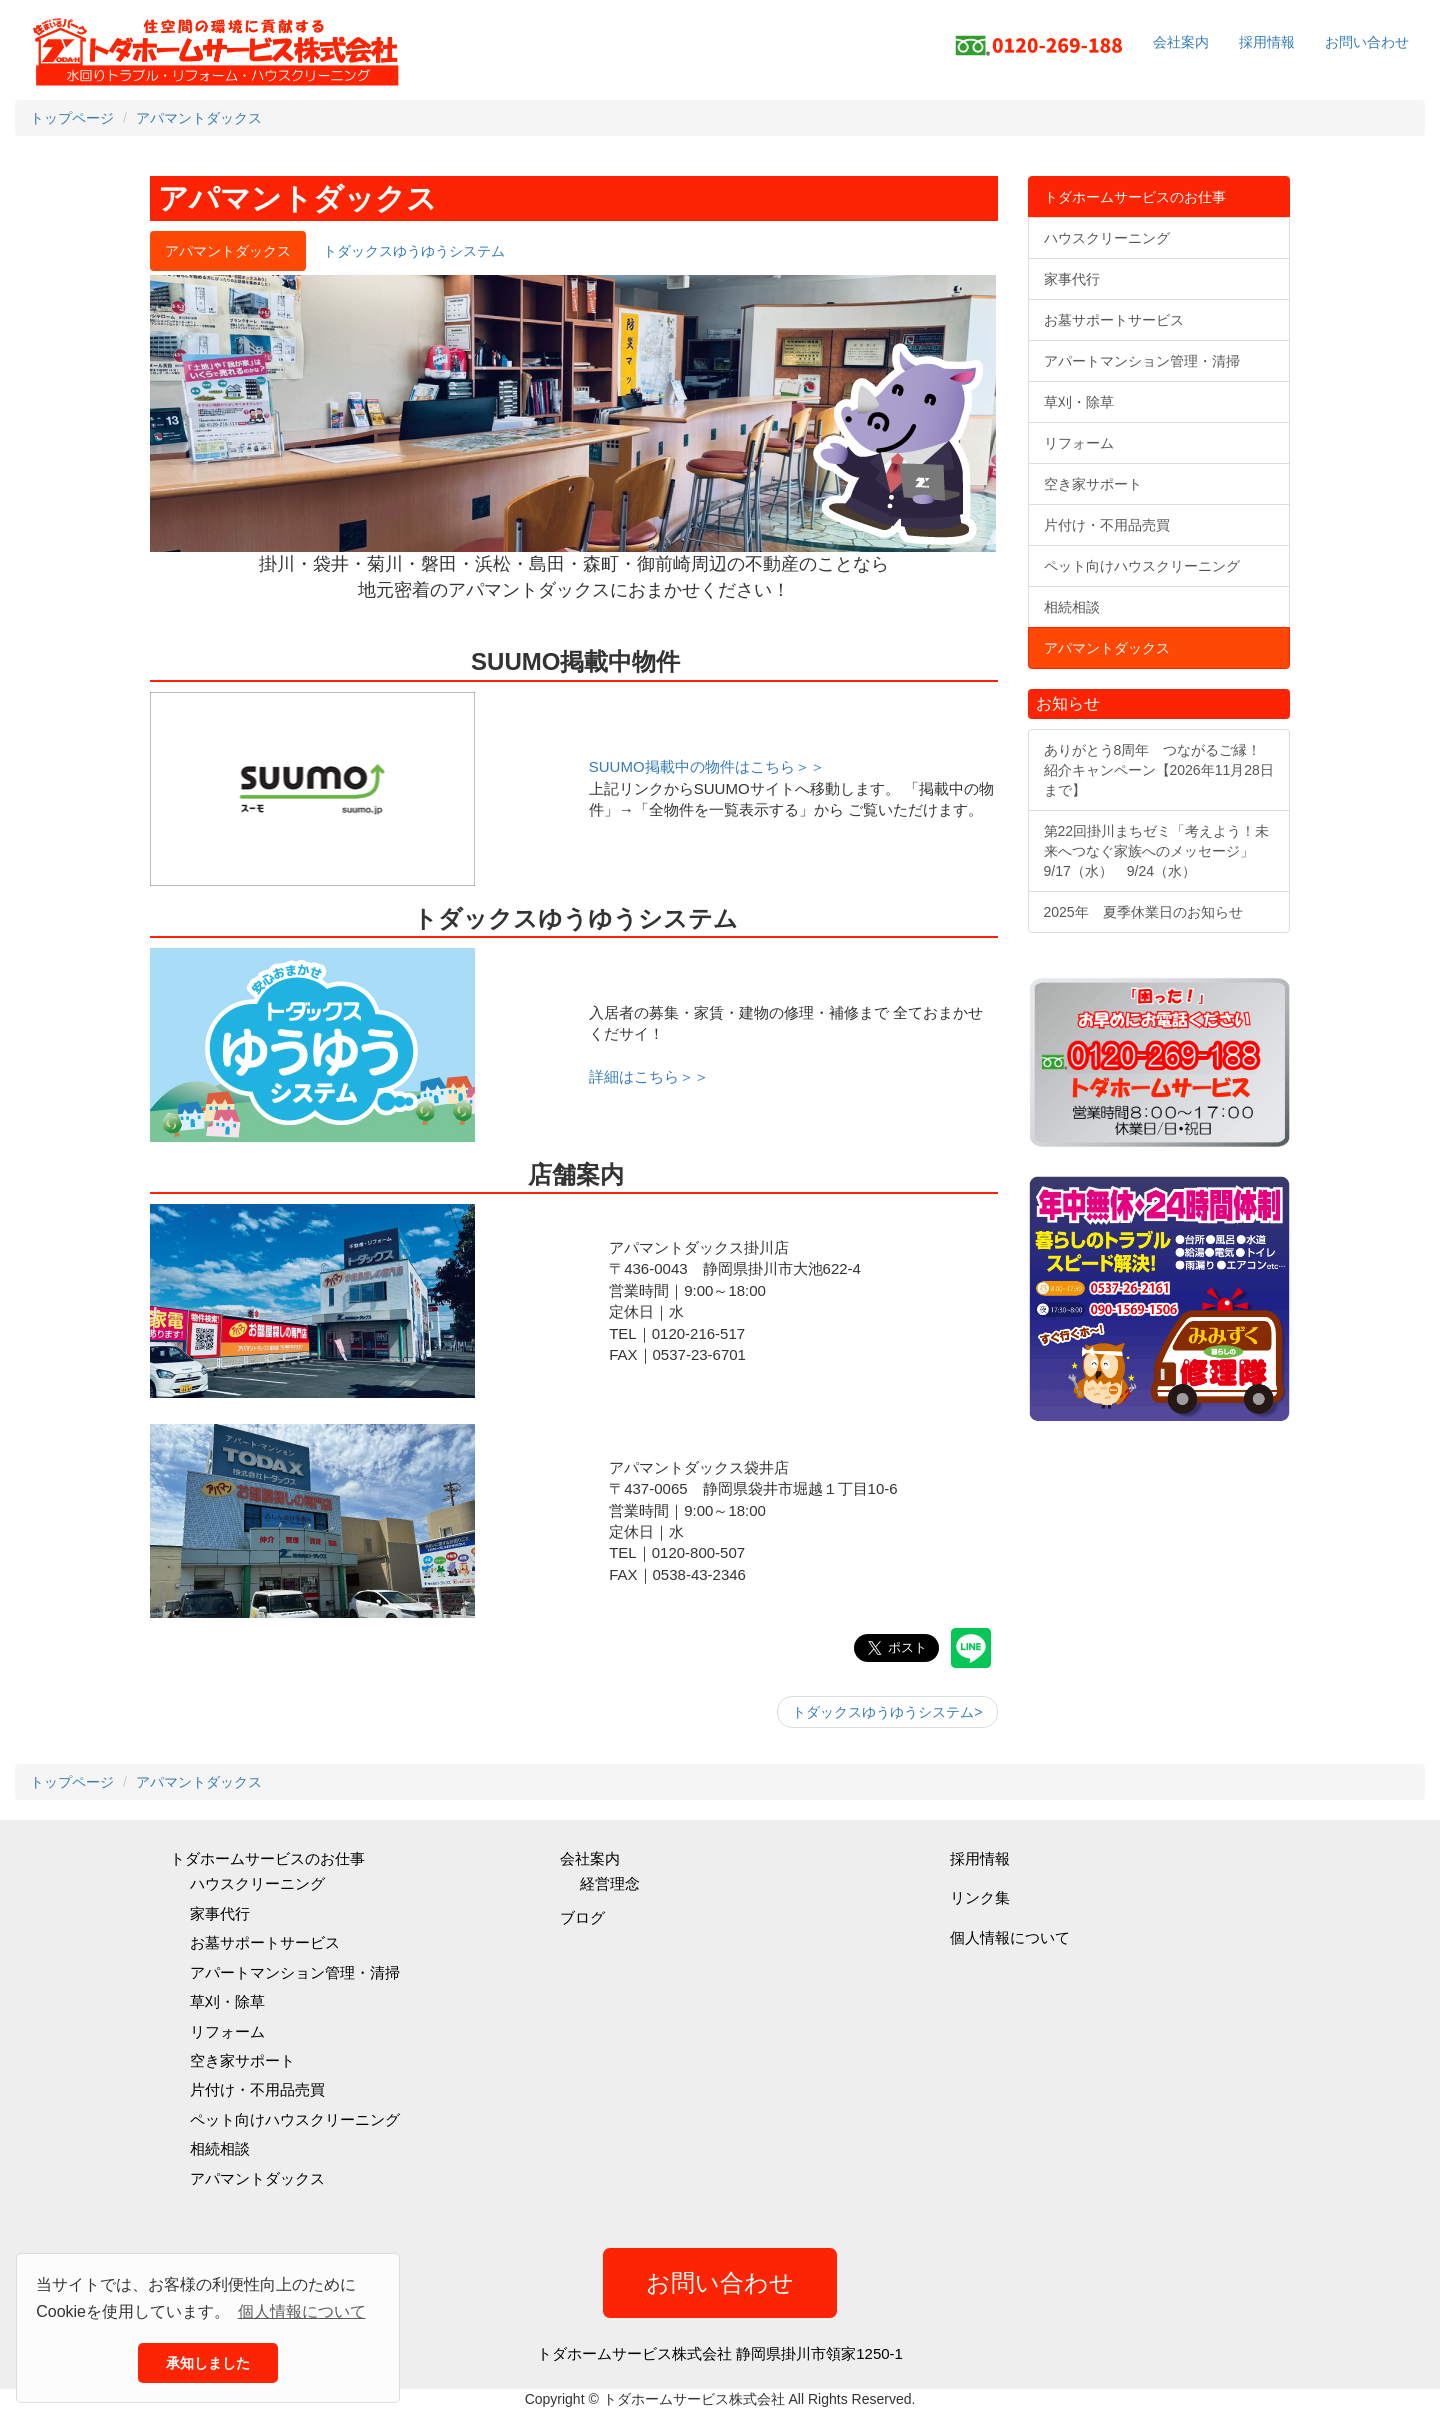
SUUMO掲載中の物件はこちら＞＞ (707, 766)
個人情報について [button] (302, 2311)
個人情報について (1010, 1937)
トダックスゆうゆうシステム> (887, 1712)
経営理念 (610, 1883)
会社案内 (1181, 42)
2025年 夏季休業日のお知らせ (1143, 912)
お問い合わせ (1367, 42)
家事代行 (220, 1913)
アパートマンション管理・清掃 (295, 1972)
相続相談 (220, 2148)
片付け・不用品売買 (257, 2089)
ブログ (582, 1917)
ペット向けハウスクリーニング (295, 2119)
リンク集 (980, 1897)
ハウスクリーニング (257, 1883)
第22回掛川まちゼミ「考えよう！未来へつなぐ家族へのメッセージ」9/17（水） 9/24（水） (1157, 851)
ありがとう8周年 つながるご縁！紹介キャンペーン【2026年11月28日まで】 (1159, 770)
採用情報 (1267, 42)
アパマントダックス (257, 2178)
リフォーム (227, 2031)
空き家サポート (242, 2060)
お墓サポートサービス (265, 1942)
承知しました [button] (208, 2363)
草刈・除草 (227, 2001)
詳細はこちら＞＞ (649, 1076)
